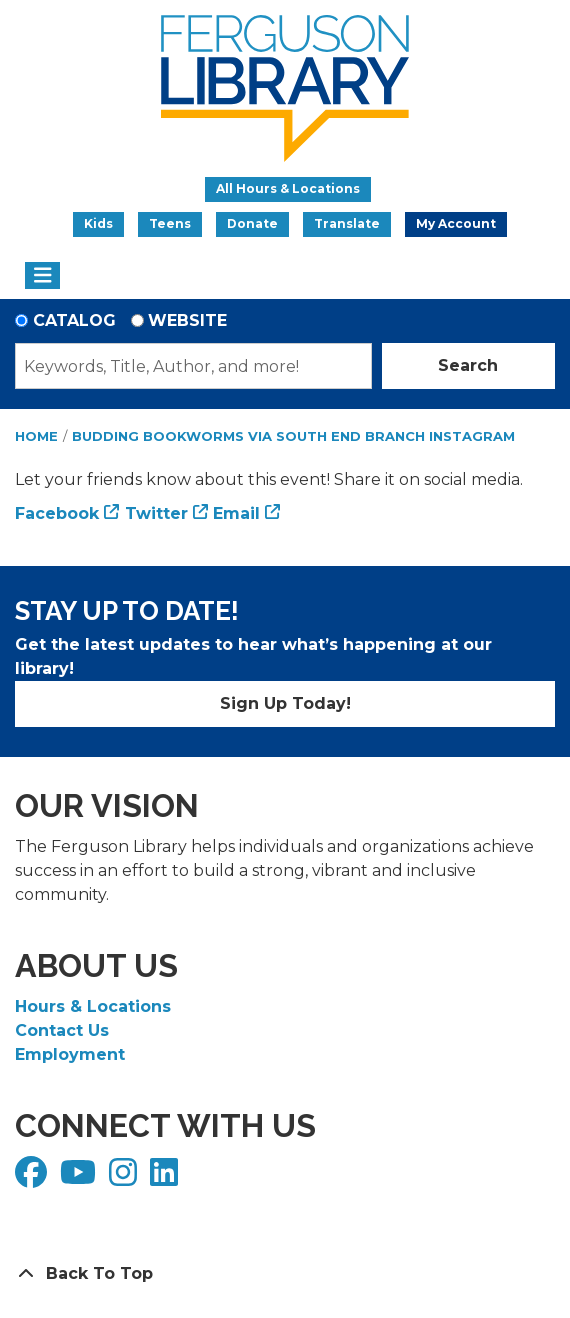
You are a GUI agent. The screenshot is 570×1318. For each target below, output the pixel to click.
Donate (252, 223)
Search (468, 365)
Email (236, 513)
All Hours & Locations (288, 188)
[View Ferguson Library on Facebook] (33, 1178)
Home (36, 436)
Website (187, 320)
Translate (347, 223)
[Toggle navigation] (42, 276)
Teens (170, 223)
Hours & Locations (93, 1006)
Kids (98, 223)
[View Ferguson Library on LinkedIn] (166, 1178)
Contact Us (62, 1030)
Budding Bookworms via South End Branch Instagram (293, 436)
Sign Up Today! (285, 703)
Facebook (57, 513)
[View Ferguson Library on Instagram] (125, 1178)
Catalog (74, 320)
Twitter (156, 513)
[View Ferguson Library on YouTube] (80, 1178)
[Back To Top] (285, 1274)
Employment (70, 1054)
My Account (456, 223)
